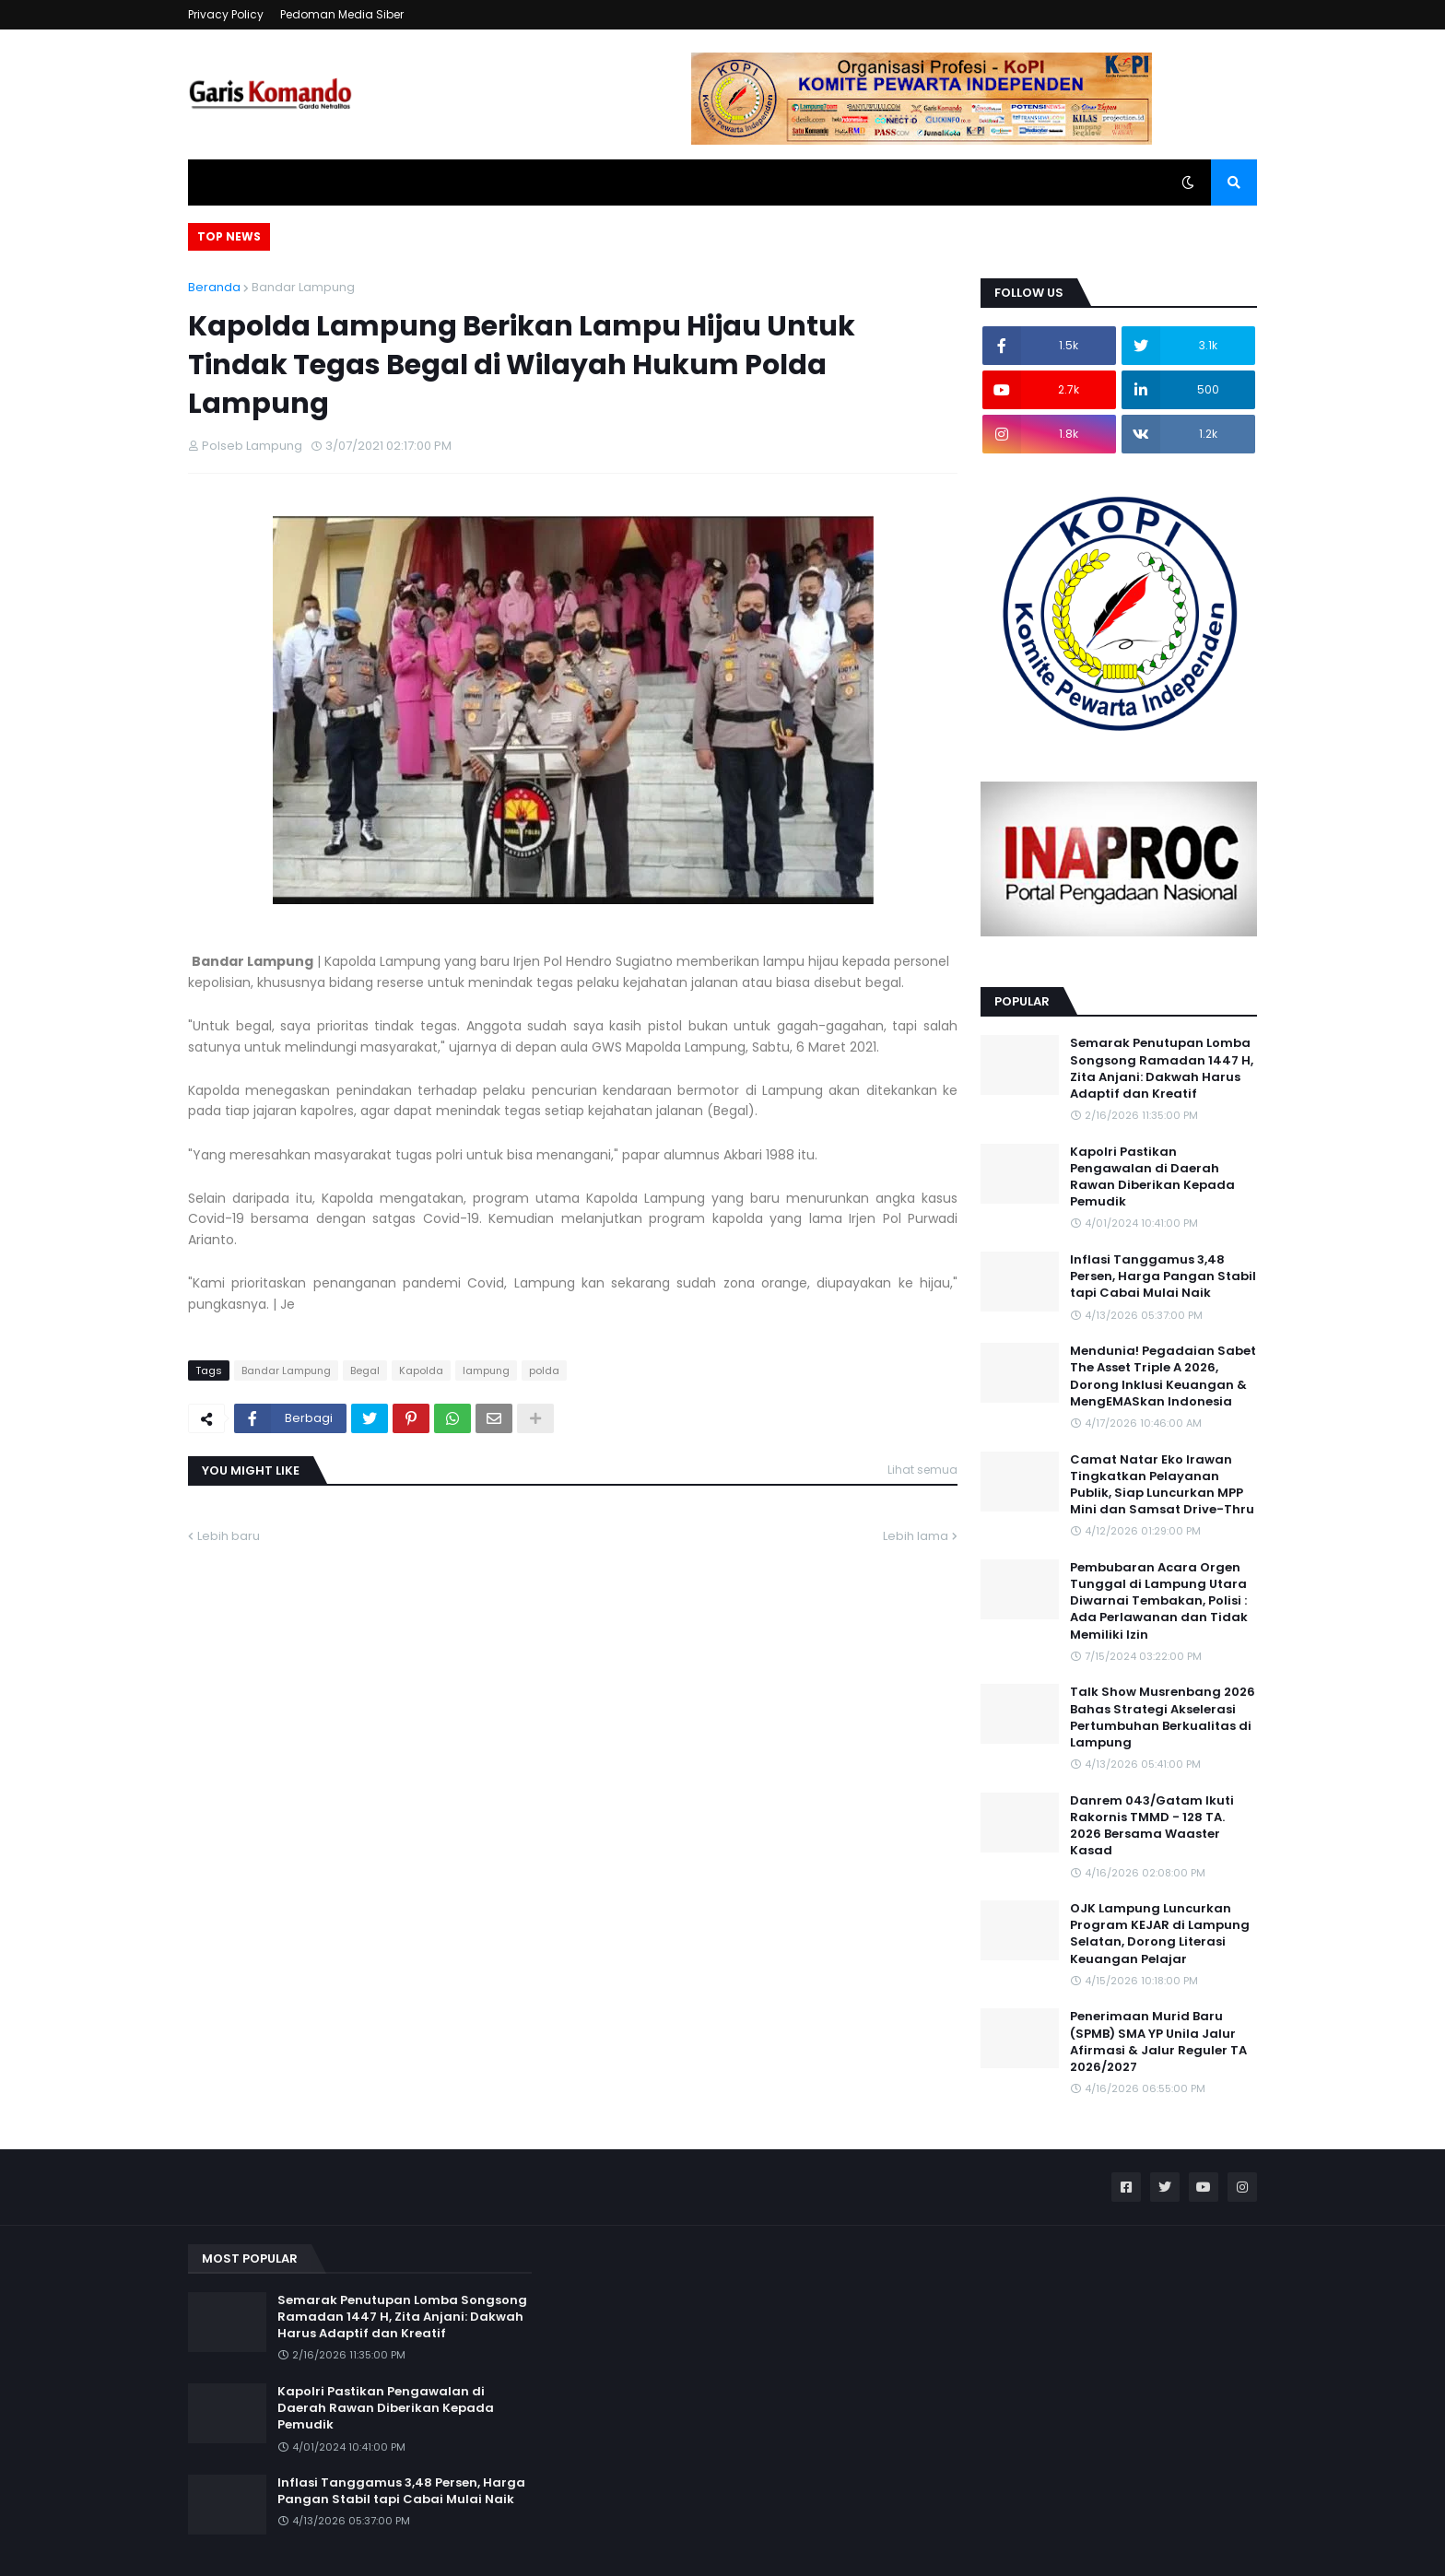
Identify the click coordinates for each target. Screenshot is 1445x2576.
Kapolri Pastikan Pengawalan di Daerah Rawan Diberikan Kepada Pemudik (1152, 1177)
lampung (486, 1370)
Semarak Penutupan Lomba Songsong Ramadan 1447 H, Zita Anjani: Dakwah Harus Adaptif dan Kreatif (1161, 1068)
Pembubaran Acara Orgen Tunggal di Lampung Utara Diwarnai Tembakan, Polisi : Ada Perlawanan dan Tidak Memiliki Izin (1159, 1601)
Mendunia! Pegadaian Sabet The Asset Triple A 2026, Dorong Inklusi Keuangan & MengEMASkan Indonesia (1163, 1376)
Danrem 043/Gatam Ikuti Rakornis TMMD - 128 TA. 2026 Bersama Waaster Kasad (1152, 1826)
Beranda (214, 287)
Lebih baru (228, 1536)
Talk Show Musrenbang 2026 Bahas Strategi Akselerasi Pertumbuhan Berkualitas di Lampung (1162, 1717)
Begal (365, 1370)
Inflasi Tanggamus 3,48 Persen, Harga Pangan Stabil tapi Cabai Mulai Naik (1163, 1276)
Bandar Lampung (303, 287)
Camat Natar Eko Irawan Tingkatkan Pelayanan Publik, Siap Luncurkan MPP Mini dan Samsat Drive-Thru (1162, 1485)
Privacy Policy (226, 14)
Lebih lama (915, 1536)
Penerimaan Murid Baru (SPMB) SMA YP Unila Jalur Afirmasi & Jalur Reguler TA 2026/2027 (1158, 2042)
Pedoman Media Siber (342, 14)
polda (544, 1370)
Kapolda (421, 1370)
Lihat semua (922, 1469)
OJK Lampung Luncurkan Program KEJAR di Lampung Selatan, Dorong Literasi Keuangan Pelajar (1160, 1934)
